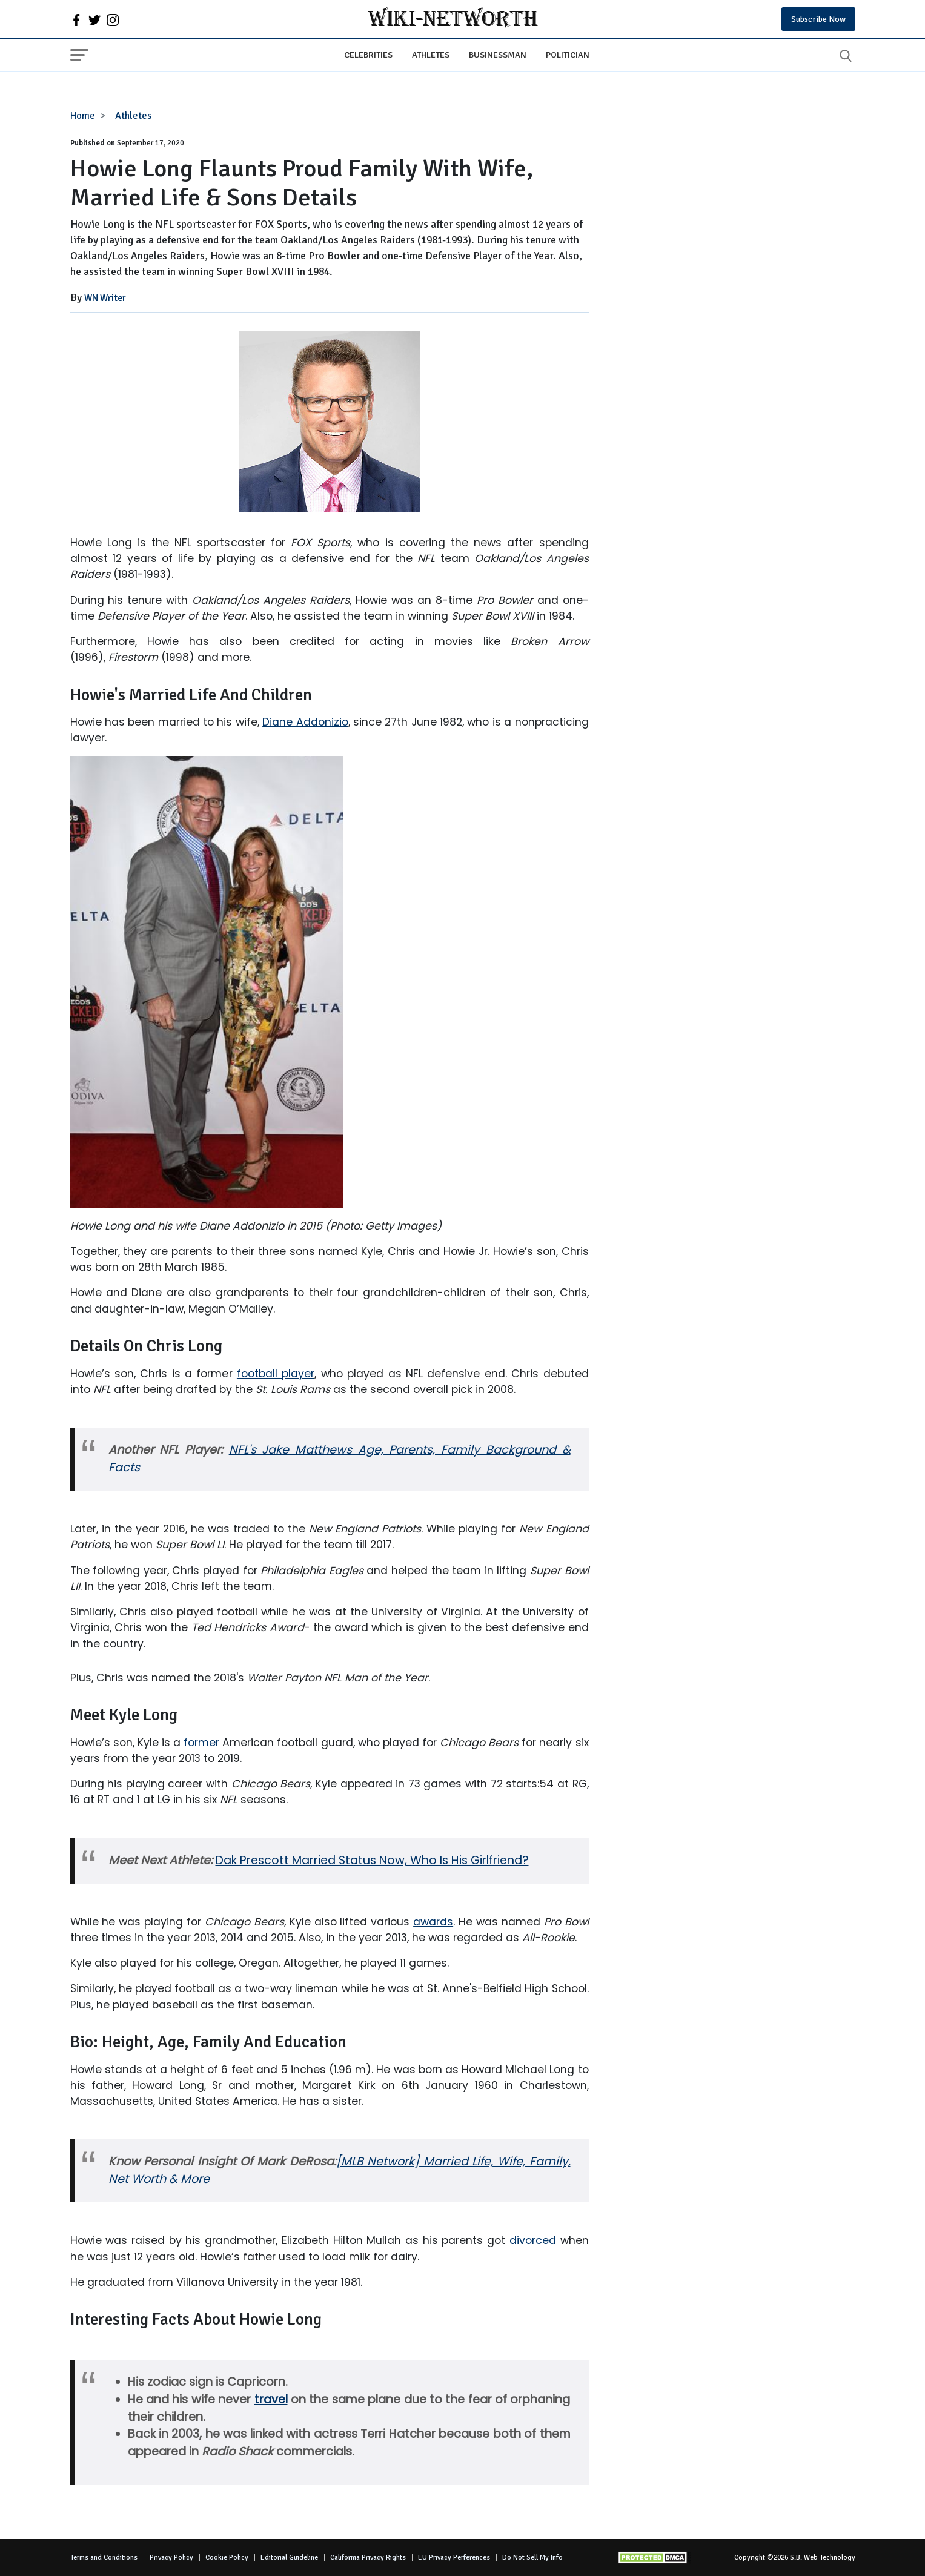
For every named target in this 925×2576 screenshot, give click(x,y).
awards (433, 1922)
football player (275, 1373)
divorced (534, 2240)
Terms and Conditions (104, 2557)
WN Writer (105, 298)
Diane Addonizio (305, 722)
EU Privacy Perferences (454, 2557)
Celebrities (368, 54)
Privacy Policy (171, 2557)
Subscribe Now (818, 19)
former (201, 1742)
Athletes (430, 54)
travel (271, 2399)
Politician (567, 54)
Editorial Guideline (289, 2557)
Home (82, 116)
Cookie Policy (226, 2557)
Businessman (497, 54)
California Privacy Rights (368, 2557)
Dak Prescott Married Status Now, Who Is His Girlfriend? (372, 1860)
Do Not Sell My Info (532, 2557)
